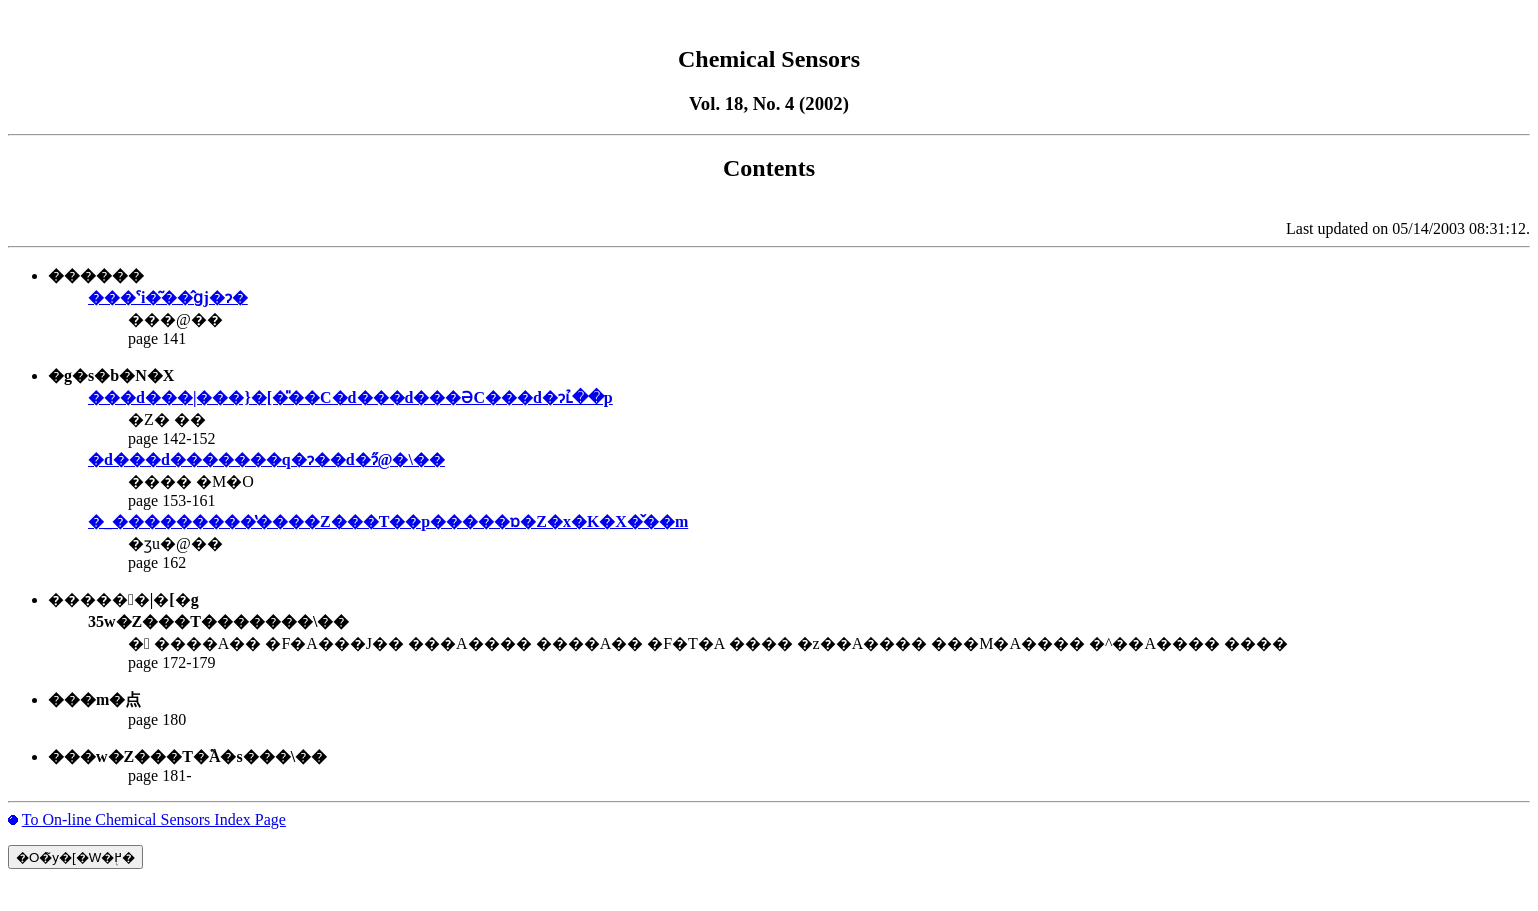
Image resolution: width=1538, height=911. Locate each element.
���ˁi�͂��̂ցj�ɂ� (168, 297)
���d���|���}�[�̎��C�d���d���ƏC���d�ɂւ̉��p (350, 397)
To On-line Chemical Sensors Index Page (154, 819)
